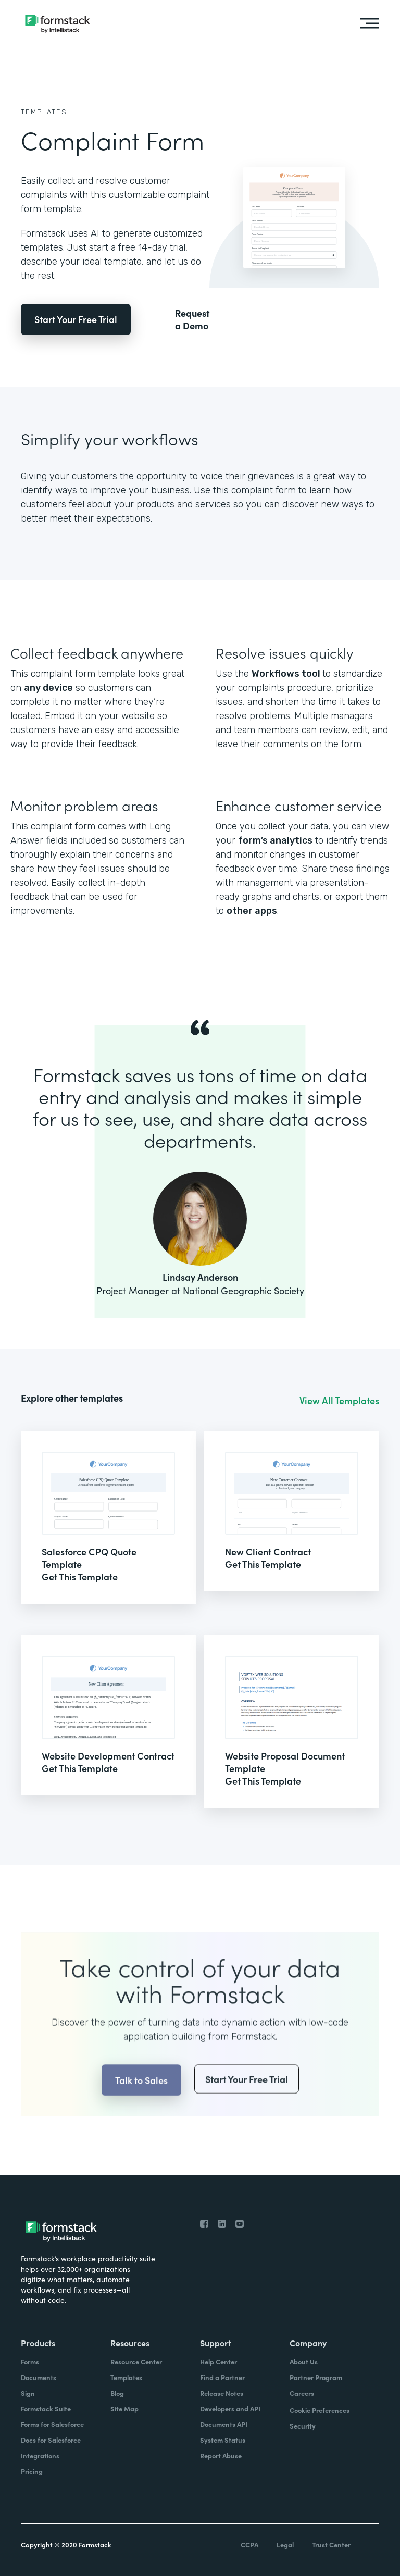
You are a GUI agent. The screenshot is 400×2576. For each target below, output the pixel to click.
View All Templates (339, 1400)
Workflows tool (287, 673)
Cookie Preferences (319, 2410)
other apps (252, 911)
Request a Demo (192, 319)
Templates (44, 112)
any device (48, 687)
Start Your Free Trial (75, 319)
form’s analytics (275, 840)
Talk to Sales (141, 2100)
